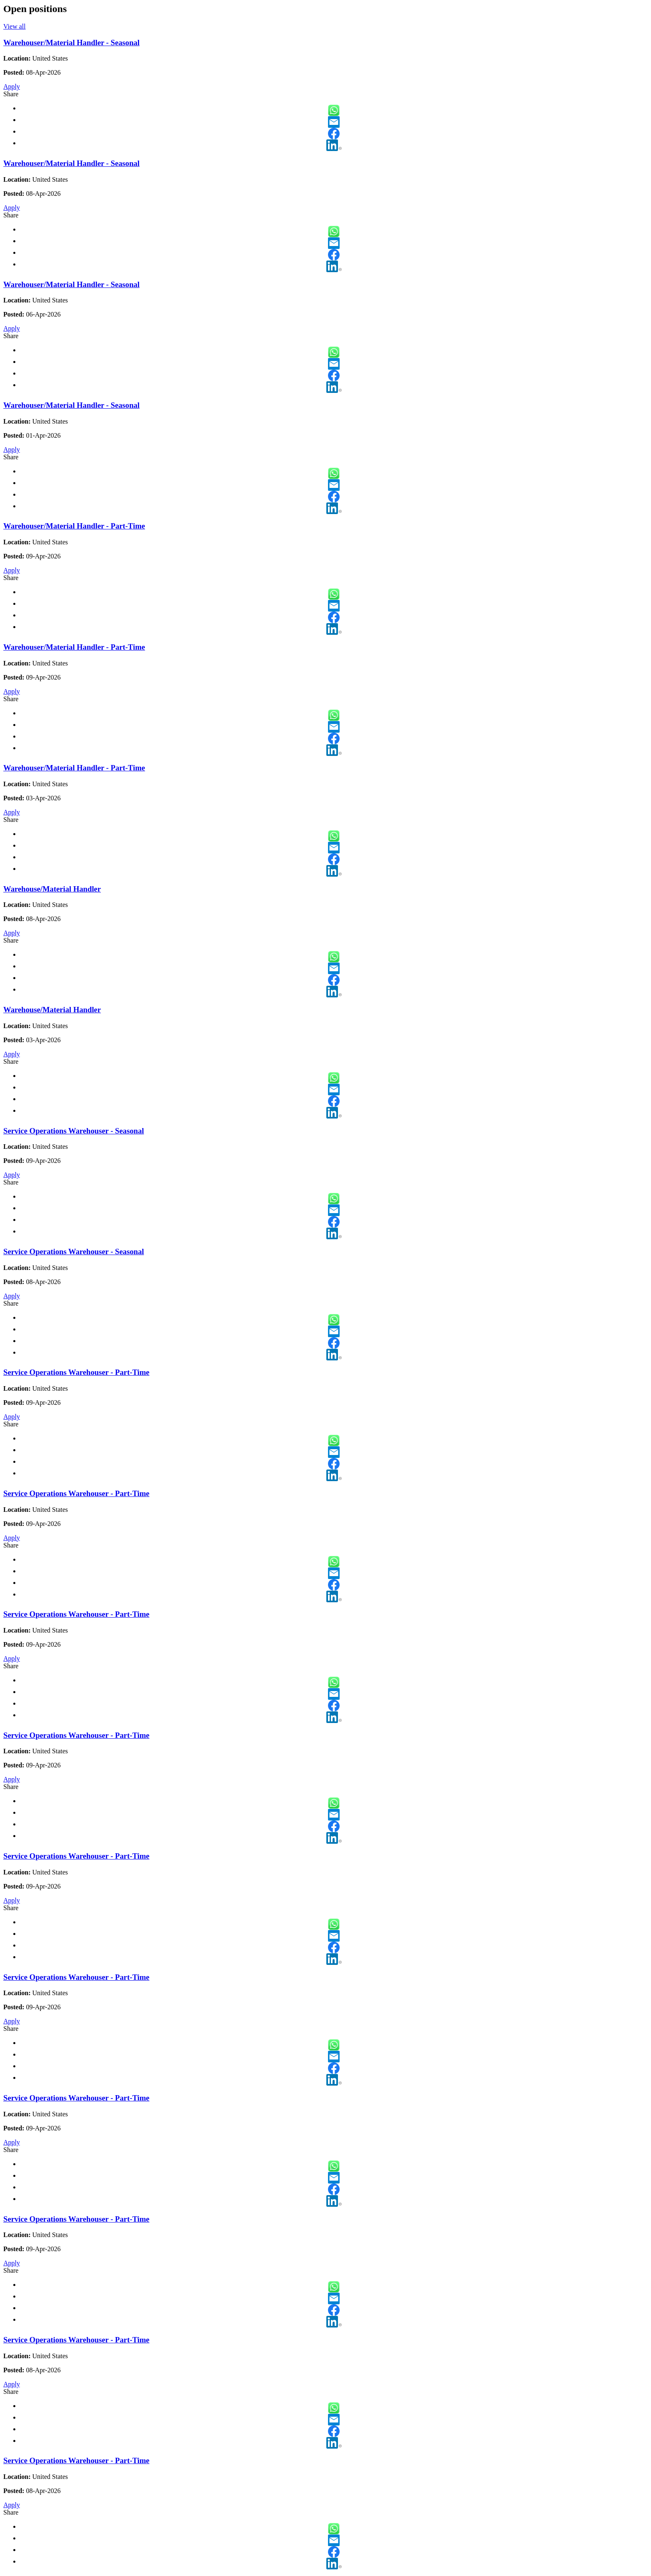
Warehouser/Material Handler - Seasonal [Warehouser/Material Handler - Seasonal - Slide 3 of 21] (71, 284)
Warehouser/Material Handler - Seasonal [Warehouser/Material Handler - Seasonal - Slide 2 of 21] (71, 163)
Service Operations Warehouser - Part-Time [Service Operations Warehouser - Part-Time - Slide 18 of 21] (76, 2097)
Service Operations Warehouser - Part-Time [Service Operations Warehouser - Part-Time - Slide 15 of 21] (76, 1735)
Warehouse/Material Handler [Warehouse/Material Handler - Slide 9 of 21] (52, 1009)
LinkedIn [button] (334, 145)
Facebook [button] (334, 133)
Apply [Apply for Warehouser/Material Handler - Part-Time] (11, 570)
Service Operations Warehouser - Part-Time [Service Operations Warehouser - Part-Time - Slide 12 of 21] (76, 1372)
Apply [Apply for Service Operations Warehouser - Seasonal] (11, 1174)
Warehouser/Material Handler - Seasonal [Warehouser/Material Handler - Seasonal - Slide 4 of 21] (71, 405)
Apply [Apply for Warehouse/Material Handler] (11, 932)
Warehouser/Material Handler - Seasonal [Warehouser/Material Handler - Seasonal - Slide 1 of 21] (71, 42)
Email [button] (334, 122)
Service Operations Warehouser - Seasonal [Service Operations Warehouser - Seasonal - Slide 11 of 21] (73, 1251)
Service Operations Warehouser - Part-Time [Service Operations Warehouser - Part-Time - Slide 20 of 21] (76, 2339)
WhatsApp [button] (334, 110)
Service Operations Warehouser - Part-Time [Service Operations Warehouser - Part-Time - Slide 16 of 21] (76, 1856)
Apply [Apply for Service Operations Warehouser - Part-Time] (11, 1416)
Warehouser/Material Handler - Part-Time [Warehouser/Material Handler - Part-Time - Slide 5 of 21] (74, 526)
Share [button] (10, 93)
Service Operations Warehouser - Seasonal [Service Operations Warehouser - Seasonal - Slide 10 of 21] (73, 1130)
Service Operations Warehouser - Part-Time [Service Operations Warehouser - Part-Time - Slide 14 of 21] (76, 1614)
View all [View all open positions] (14, 26)
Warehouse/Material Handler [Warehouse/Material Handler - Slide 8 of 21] (52, 889)
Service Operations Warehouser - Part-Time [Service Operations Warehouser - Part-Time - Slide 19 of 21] (76, 2219)
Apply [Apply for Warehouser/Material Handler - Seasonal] (11, 86)
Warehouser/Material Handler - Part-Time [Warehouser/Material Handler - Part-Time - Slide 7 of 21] (74, 767)
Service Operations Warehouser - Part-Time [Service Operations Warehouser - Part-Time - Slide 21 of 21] (76, 2460)
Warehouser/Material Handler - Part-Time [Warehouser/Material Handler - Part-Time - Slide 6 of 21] (74, 647)
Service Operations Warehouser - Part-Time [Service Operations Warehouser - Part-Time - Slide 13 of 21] (76, 1493)
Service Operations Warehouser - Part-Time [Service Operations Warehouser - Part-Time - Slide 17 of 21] (76, 1977)
